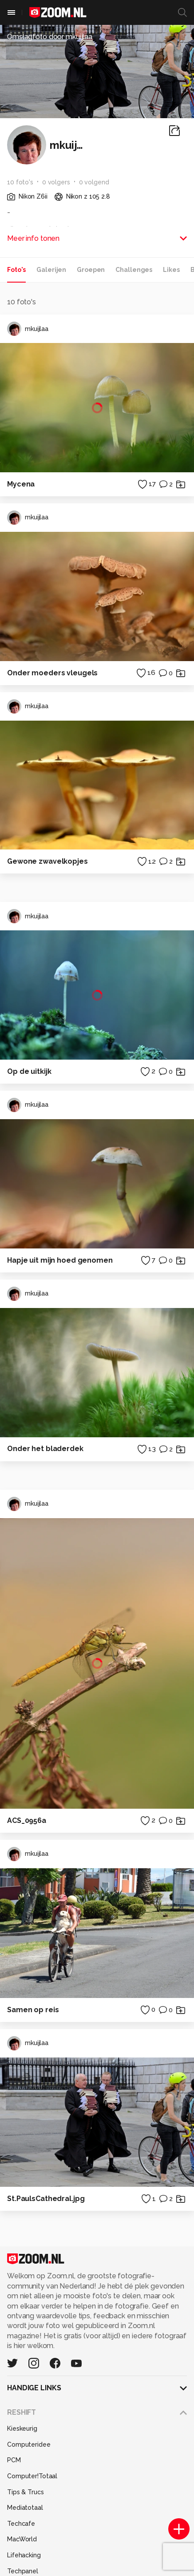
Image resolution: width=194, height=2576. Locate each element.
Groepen (91, 269)
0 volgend (94, 182)
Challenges (133, 269)
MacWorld (22, 2539)
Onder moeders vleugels (52, 673)
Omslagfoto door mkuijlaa (49, 36)
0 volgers (56, 182)
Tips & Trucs (25, 2492)
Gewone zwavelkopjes (47, 861)
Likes (171, 269)
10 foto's (20, 182)
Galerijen (51, 269)
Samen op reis (33, 2010)
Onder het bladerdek (45, 1448)
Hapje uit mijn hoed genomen (60, 1260)
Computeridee (29, 2444)
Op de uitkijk (29, 1071)
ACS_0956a (26, 1820)
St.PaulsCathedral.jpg (45, 2198)
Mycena (21, 484)
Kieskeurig (22, 2428)
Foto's (16, 269)
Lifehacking (24, 2555)
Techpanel (22, 2571)
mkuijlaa (27, 329)
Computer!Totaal (32, 2476)
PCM (14, 2460)
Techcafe (21, 2523)
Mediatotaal (25, 2507)
